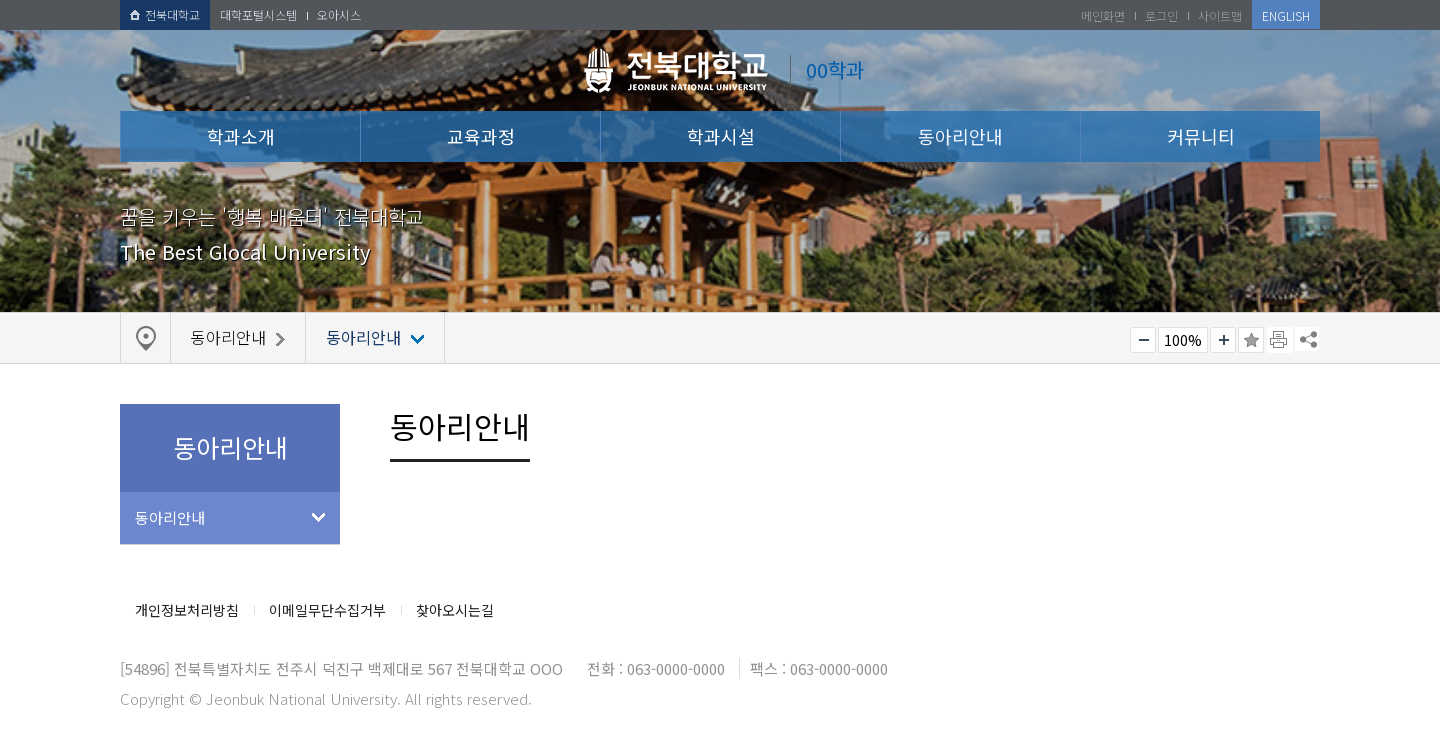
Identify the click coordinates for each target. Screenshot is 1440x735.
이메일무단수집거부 (327, 610)
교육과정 (481, 136)
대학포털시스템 (258, 14)
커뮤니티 (1201, 136)
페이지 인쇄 (1280, 340)
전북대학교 (165, 14)
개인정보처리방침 (187, 610)
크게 (1223, 340)
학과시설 (721, 136)
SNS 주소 (1307, 339)
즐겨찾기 (1251, 340)
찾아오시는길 (455, 610)
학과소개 (241, 136)
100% (1183, 340)
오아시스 (339, 14)
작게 (1143, 340)
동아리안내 (960, 136)
